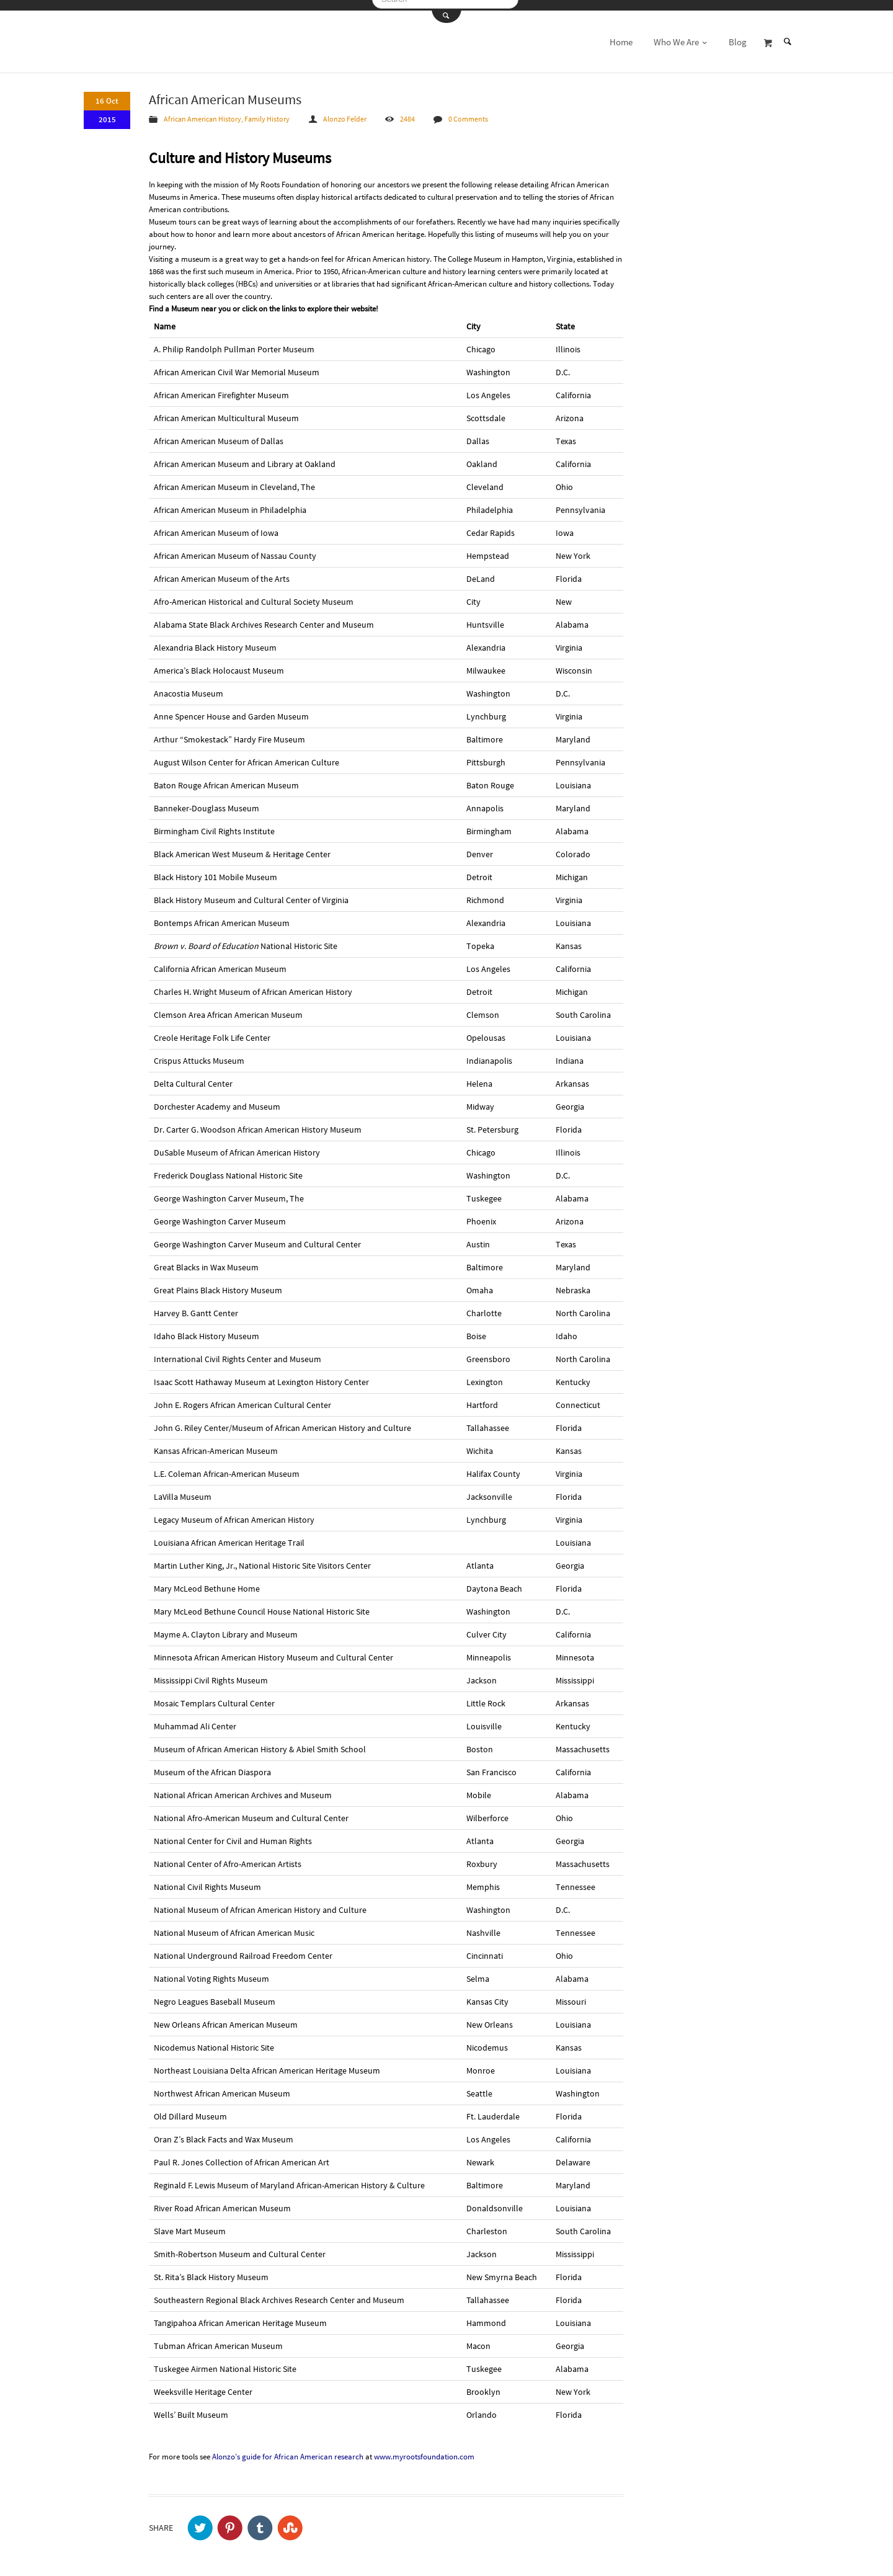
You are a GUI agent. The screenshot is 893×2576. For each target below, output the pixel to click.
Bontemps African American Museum (222, 914)
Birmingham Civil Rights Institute (214, 823)
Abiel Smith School (331, 1741)
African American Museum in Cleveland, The (234, 478)
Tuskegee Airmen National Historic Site (225, 2360)
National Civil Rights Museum (207, 1878)
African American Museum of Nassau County (235, 547)
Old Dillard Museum (190, 2108)
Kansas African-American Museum (216, 1442)
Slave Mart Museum (190, 2223)
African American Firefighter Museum (221, 387)
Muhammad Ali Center (195, 1718)
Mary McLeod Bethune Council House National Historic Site (262, 1603)
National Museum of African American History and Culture (260, 1901)
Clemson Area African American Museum (228, 1006)
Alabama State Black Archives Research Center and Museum (264, 616)
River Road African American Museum (222, 2200)
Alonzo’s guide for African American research (287, 2448)
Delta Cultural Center (193, 1075)
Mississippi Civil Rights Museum (211, 1672)
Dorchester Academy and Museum (217, 1098)
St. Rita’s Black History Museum (211, 2269)
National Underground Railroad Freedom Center (243, 1947)
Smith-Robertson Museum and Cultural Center (240, 2246)
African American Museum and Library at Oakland (244, 455)
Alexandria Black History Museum (215, 639)
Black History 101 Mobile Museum (215, 869)
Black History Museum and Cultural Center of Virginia (251, 892)
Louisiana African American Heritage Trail (229, 1534)
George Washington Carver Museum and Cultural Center (257, 1236)
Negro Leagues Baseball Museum (214, 1993)
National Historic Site (245, 937)
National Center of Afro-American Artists (227, 1855)
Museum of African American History (220, 1741)
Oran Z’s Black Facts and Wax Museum (223, 2131)
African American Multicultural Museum (226, 410)
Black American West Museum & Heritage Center (242, 846)
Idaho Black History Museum (206, 1328)
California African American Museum (220, 960)
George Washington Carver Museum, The (229, 1190)
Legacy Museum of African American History (234, 1511)
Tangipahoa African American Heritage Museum (240, 2314)
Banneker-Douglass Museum (206, 800)
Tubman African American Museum (218, 2337)
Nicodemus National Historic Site (214, 2039)
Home (621, 34)
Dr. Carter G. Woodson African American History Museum (258, 1121)
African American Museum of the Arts (222, 570)
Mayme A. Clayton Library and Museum (226, 1626)
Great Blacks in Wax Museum (206, 1259)
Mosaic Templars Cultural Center (214, 1695)
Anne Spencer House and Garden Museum (231, 708)
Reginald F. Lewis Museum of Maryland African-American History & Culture (289, 2177)
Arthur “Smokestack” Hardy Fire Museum (229, 731)
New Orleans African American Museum (226, 2016)
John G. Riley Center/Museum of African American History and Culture (282, 1419)
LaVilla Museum (182, 1488)
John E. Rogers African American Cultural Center (242, 1396)
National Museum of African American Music (234, 1924)
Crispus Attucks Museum (199, 1052)
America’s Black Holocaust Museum (219, 662)
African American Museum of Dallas (218, 433)
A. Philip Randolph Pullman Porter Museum (234, 341)
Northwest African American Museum (222, 2085)
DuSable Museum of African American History (237, 1144)
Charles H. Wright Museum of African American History (253, 983)
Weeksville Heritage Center (203, 2383)
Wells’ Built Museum (191, 2406)
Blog (738, 34)
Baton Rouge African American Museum (226, 777)
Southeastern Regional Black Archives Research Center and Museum (279, 2291)
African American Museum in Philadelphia (230, 501)
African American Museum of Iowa (216, 524)
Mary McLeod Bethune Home (207, 1580)
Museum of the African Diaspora (212, 1764)
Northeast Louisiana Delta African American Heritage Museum (267, 2062)
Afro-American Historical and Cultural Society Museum (253, 593)
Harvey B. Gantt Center (196, 1305)
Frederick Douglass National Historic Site (228, 1167)
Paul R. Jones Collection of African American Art (241, 2154)
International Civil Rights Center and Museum (237, 1351)
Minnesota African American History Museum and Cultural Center (273, 1649)
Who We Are (681, 34)
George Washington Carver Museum (220, 1213)
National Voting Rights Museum (211, 1970)
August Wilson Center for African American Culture (246, 754)
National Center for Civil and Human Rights (233, 1832)
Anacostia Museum (188, 685)
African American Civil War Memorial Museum (236, 364)
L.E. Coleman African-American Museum (227, 1465)
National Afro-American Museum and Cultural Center (251, 1810)
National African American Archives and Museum (243, 1787)
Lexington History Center (323, 1373)
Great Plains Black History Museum (218, 1282)
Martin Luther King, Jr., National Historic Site (235, 1557)
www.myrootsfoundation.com (424, 2448)
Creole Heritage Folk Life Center (212, 1029)
